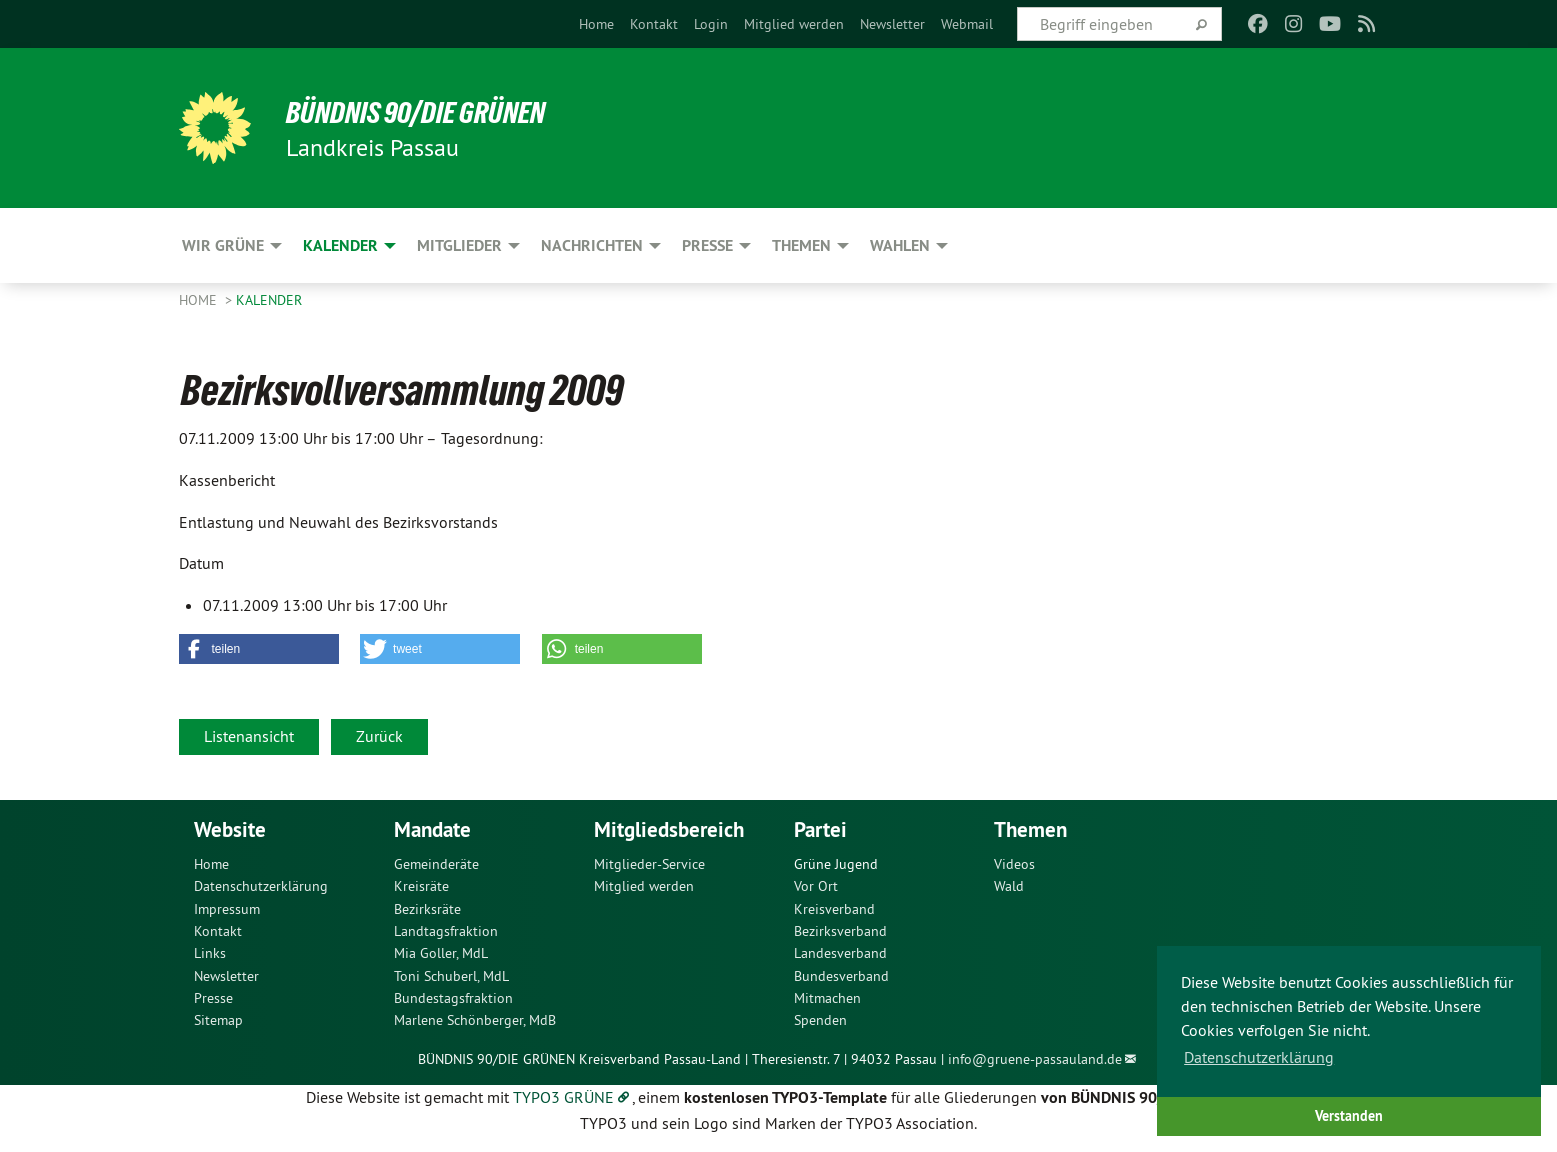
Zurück (379, 736)
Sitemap (218, 1020)
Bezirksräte (427, 909)
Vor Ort (816, 886)
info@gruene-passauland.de (1035, 1059)
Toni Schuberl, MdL (451, 976)
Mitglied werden (794, 24)
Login (711, 24)
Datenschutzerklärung (261, 886)
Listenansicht (249, 736)
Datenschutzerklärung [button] (1259, 1057)
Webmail (967, 24)
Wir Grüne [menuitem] (223, 245)
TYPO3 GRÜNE (563, 1097)
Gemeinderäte (436, 864)
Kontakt (654, 24)
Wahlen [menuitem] (900, 245)
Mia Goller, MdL (441, 953)
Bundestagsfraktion (453, 998)
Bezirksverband (840, 931)
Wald (1009, 886)
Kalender (269, 300)
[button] (259, 649)
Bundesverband (841, 976)
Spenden (820, 1020)
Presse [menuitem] (707, 245)
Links (210, 953)
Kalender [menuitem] (340, 245)
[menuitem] (596, 24)
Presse (213, 998)
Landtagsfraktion (446, 931)
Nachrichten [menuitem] (592, 245)
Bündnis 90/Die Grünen (425, 112)
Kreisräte (421, 886)
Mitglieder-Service (649, 864)
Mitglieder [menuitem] (459, 245)
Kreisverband (834, 909)
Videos (1014, 864)
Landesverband (840, 953)
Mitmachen (827, 998)
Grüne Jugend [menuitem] (836, 864)
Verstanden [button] (1349, 1115)
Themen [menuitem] (801, 245)
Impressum (227, 909)
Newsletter (892, 24)
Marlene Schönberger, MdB (475, 1020)
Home (596, 24)
